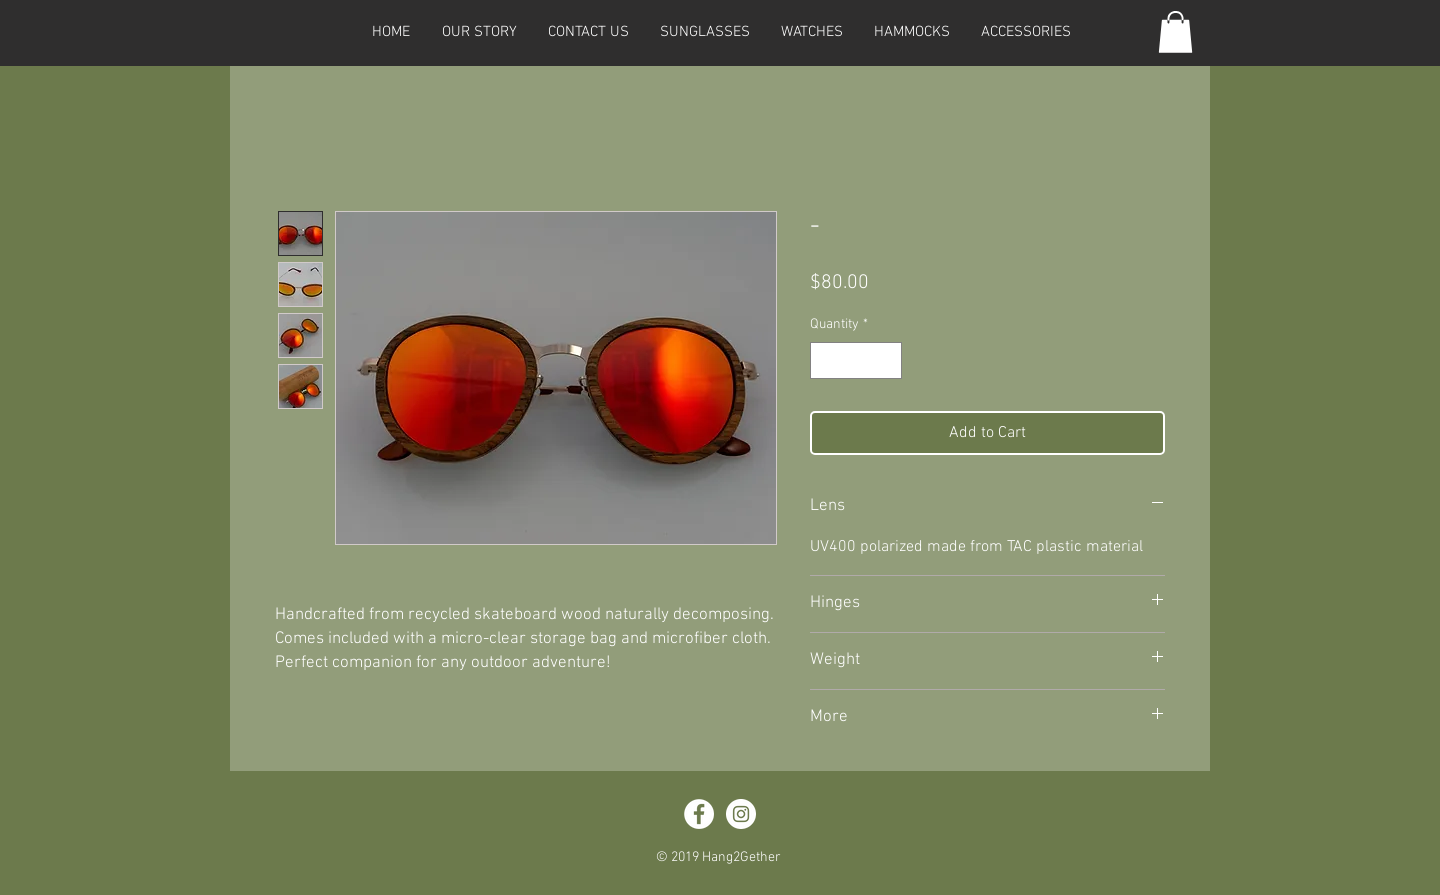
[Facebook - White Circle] (699, 814)
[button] (704, 32)
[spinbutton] (856, 360)
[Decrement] (825, 360)
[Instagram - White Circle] (741, 814)
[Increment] (886, 360)
